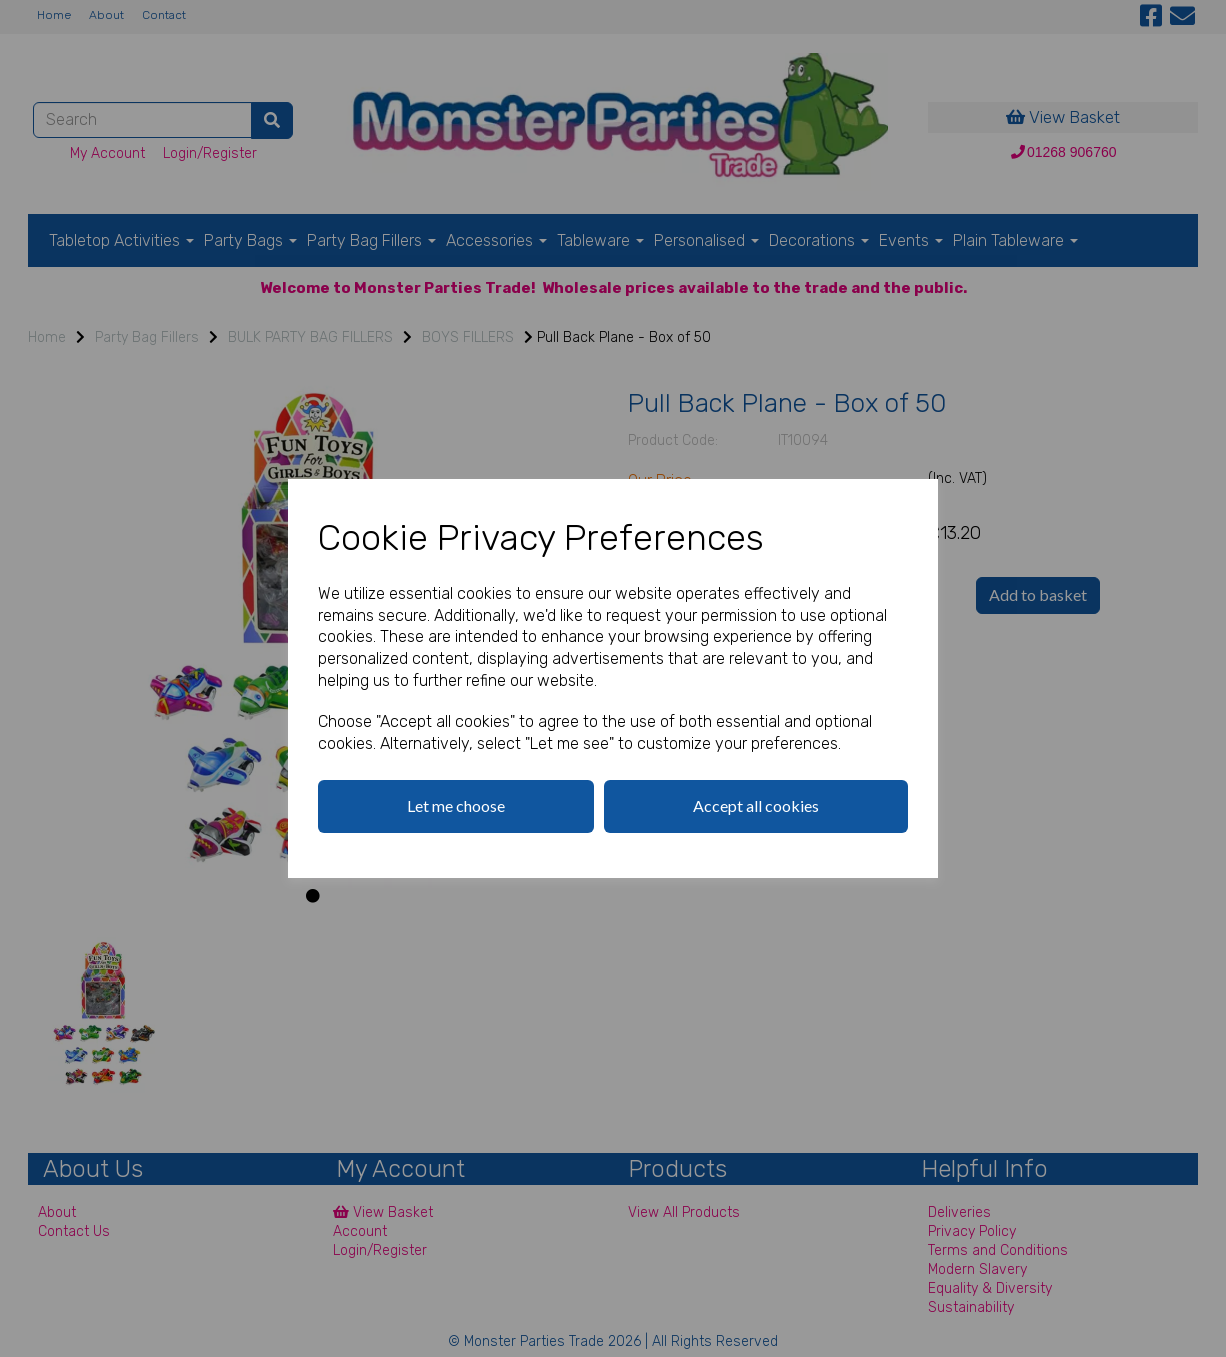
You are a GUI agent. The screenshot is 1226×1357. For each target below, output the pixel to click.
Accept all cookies (756, 805)
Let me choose (456, 805)
